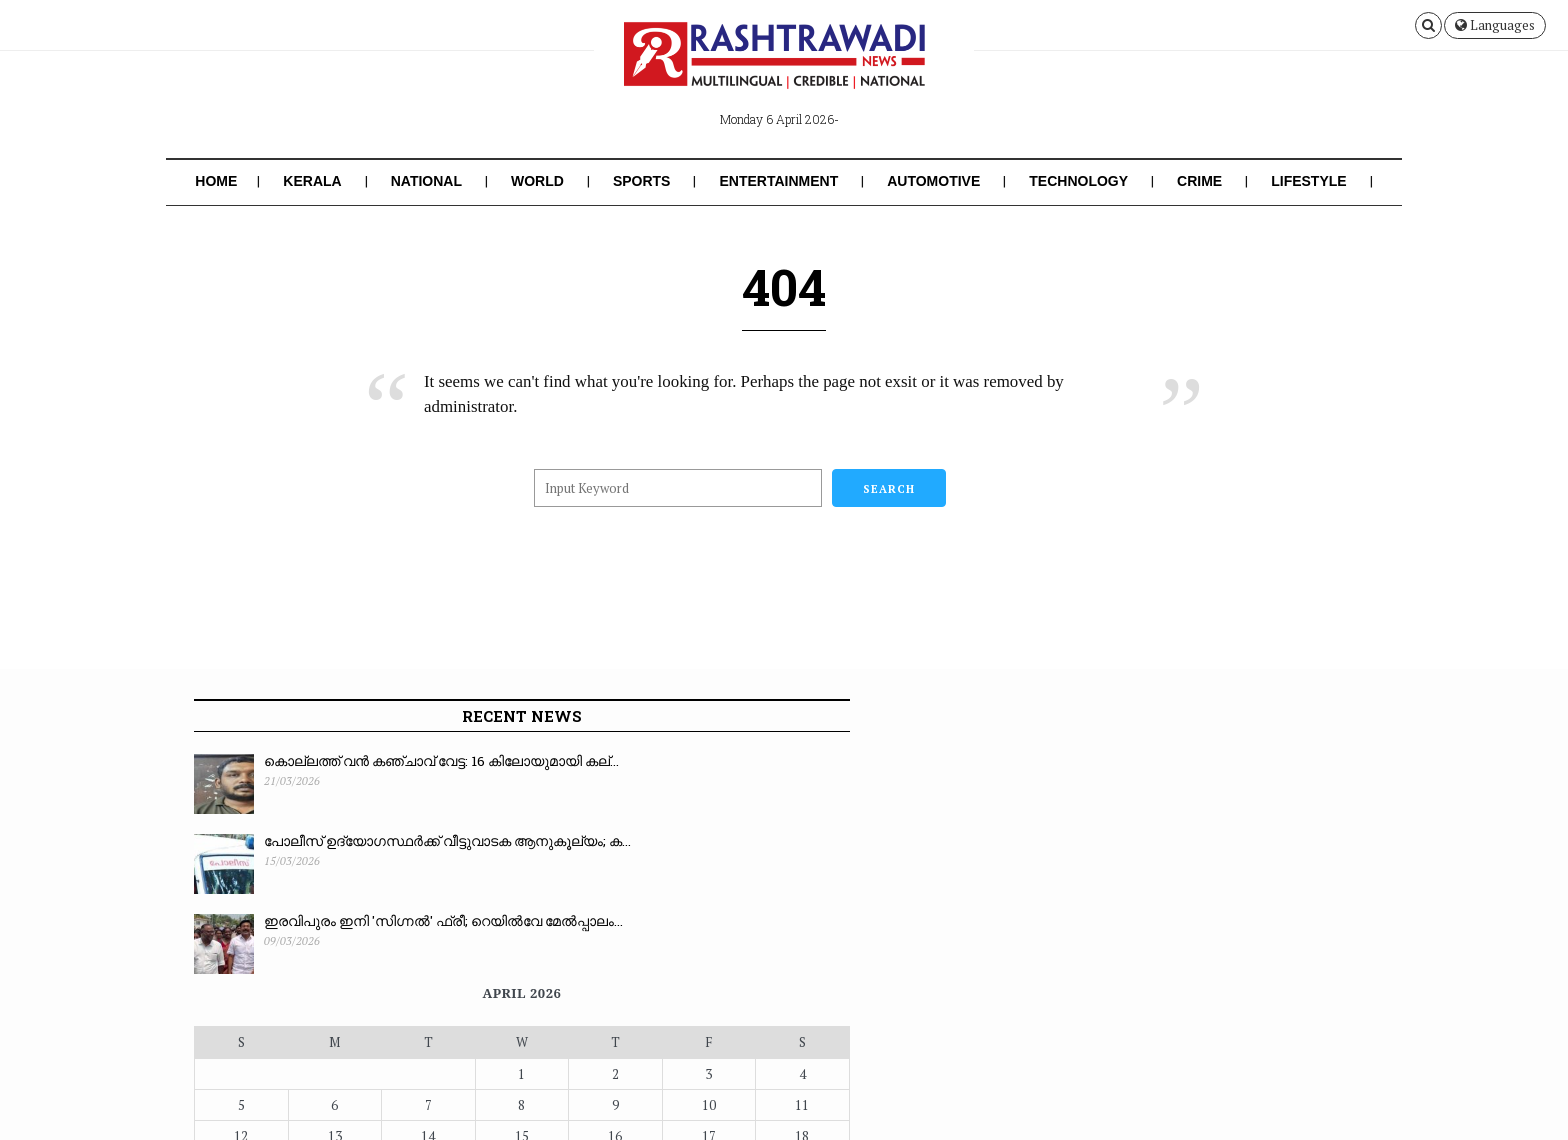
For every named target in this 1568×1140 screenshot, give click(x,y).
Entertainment (778, 181)
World (537, 181)
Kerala (312, 181)
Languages (1495, 25)
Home (216, 181)
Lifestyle (1308, 181)
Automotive (933, 181)
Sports (642, 181)
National (426, 181)
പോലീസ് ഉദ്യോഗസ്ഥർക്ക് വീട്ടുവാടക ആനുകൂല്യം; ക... (358, 852)
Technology (1078, 181)
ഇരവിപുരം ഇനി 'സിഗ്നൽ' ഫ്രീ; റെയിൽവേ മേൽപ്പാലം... (366, 932)
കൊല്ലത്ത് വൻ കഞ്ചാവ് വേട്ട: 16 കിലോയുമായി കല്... (366, 772)
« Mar (628, 943)
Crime (1199, 181)
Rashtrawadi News (338, 1111)
